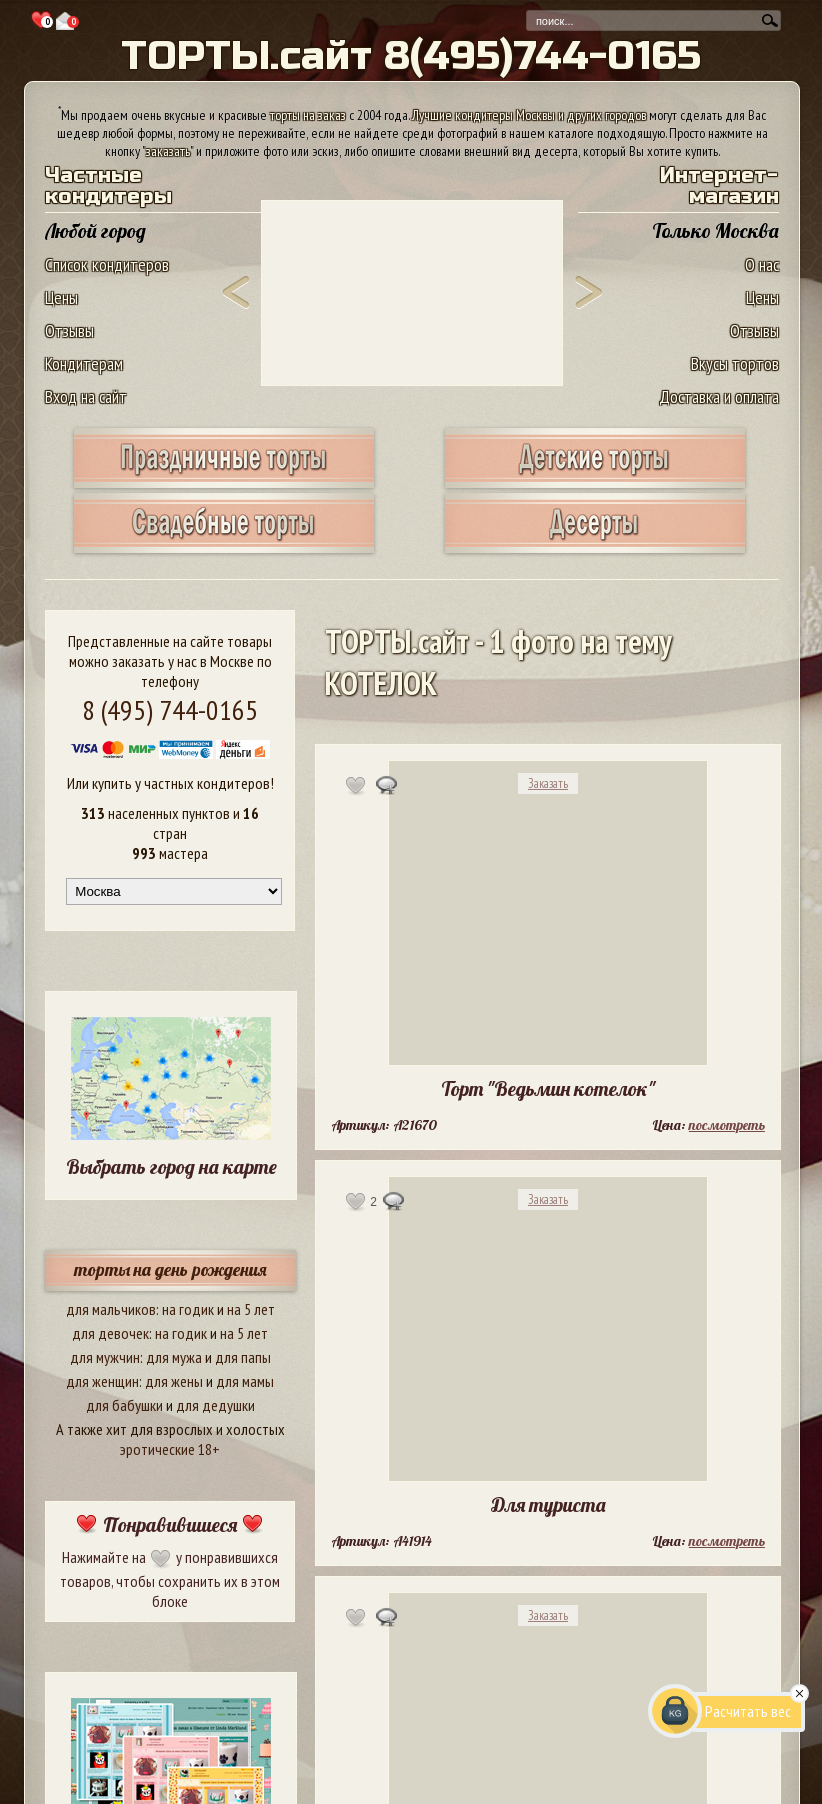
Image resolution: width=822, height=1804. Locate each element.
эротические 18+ (170, 1449)
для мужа (174, 1357)
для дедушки (215, 1405)
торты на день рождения (170, 1269)
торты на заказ (308, 115)
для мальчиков (111, 1309)
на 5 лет (251, 1309)
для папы (243, 1357)
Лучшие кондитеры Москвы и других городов (529, 115)
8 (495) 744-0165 (170, 709)
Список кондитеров (107, 264)
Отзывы (69, 330)
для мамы (245, 1381)
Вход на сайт (86, 396)
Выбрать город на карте (171, 1166)
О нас (762, 264)
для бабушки (124, 1405)
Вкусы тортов (735, 363)
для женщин (102, 1381)
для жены (174, 1381)
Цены (61, 297)
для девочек (110, 1333)
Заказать (548, 783)
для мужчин (105, 1357)
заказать (168, 151)
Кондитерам (84, 363)
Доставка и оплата (719, 396)
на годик (188, 1309)
